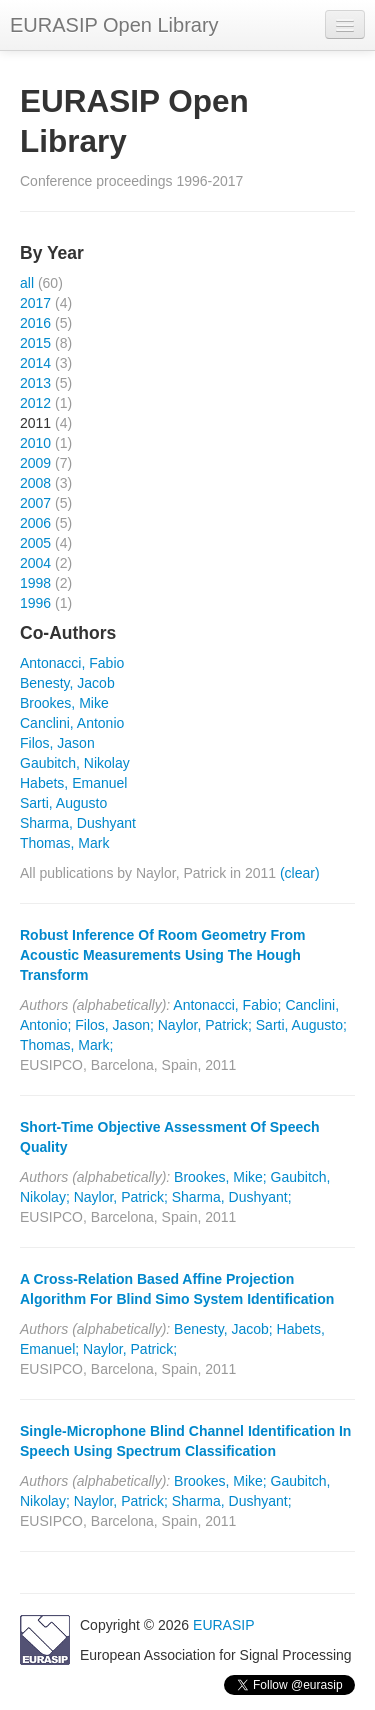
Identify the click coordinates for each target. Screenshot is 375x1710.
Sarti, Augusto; (301, 1025)
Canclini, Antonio (72, 723)
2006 (35, 523)
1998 (35, 583)
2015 (35, 343)
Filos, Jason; (114, 1025)
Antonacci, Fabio (72, 663)
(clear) (300, 873)
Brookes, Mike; (220, 1177)
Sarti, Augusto (63, 803)
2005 (35, 543)
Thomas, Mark (64, 843)
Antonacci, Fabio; (227, 1005)
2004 (35, 563)
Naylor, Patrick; (205, 1025)
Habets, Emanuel (73, 783)
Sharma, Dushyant (78, 823)
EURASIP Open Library (114, 25)
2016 (35, 323)
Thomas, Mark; (66, 1045)
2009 (35, 463)
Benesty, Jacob (67, 683)
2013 (35, 383)
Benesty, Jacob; (223, 1329)
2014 (35, 363)
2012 (35, 403)
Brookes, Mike (64, 703)
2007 (35, 503)
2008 (35, 483)
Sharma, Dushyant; (232, 1197)
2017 (35, 303)
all (27, 283)
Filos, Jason (57, 743)
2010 (35, 443)
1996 (35, 603)
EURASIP (223, 1625)
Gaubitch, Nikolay (75, 763)
